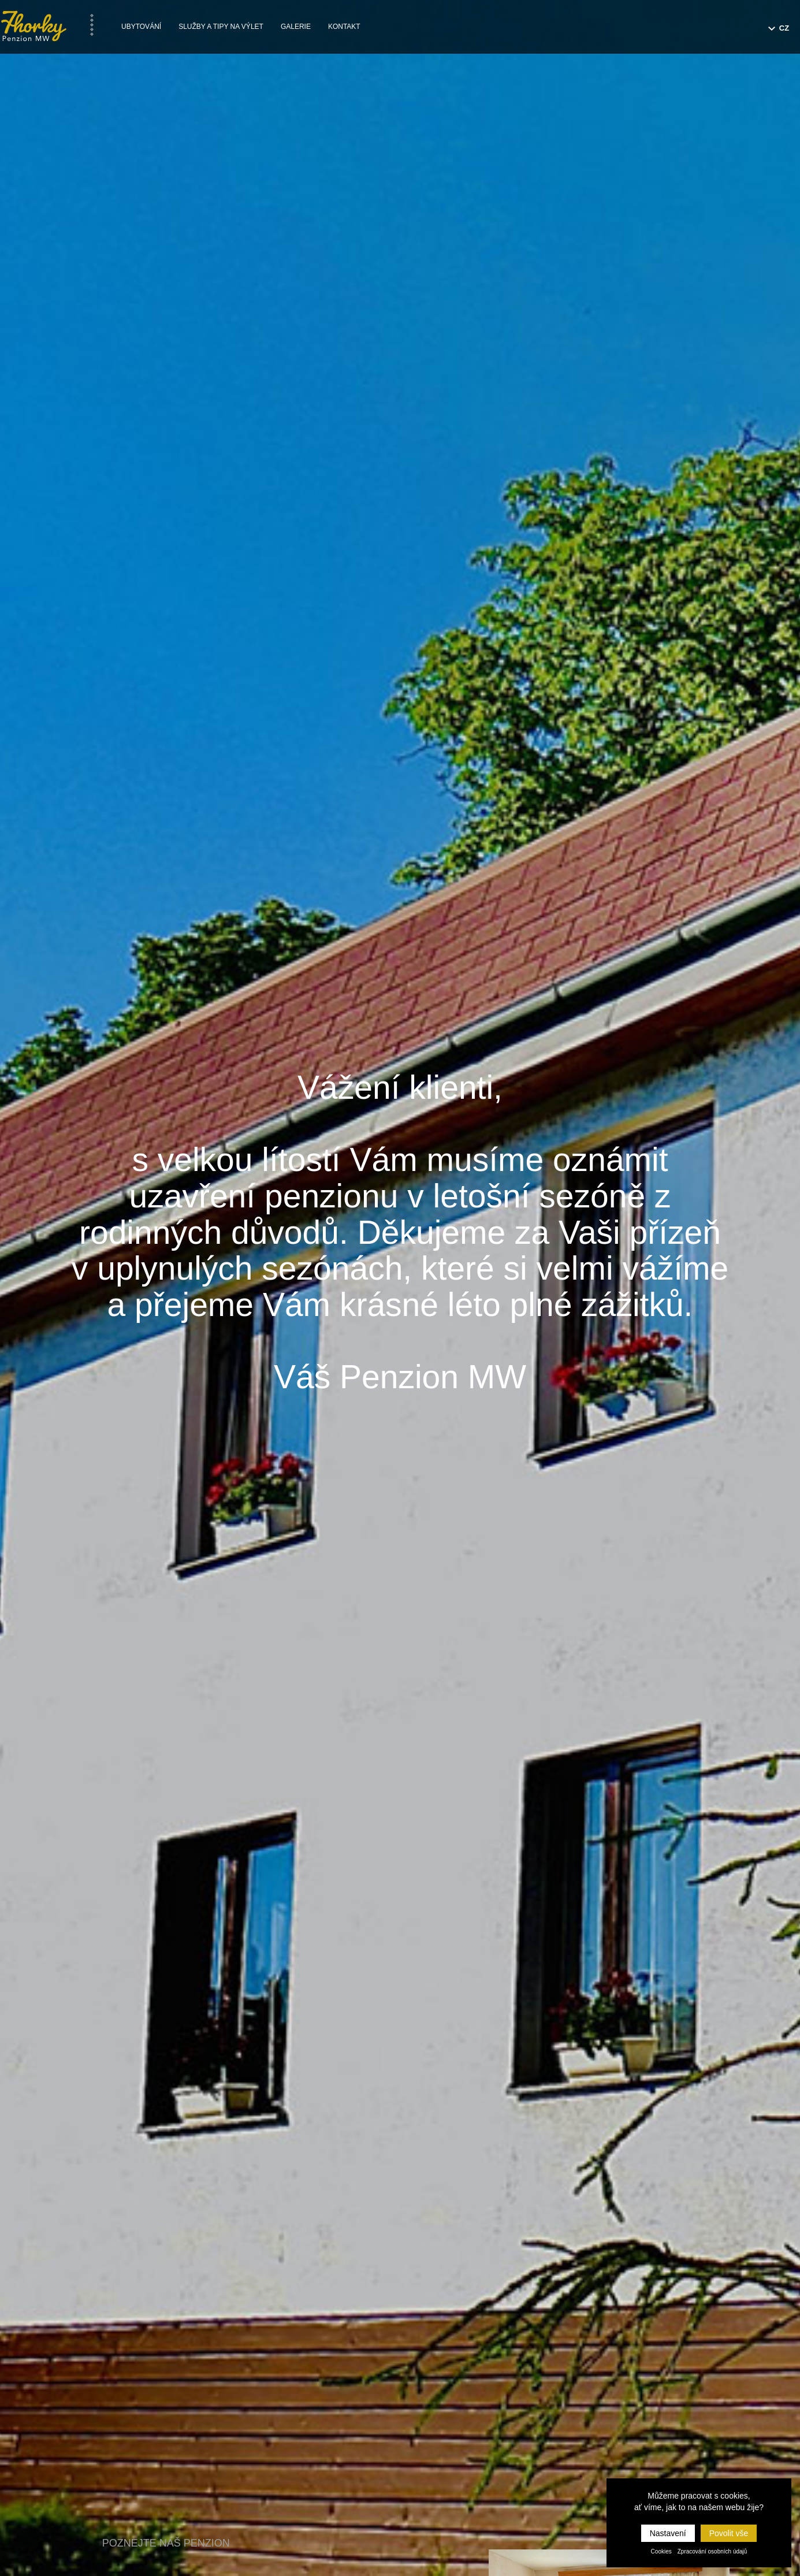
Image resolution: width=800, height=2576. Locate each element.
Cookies (661, 2551)
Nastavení (668, 2533)
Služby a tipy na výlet (220, 27)
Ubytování (141, 27)
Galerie (296, 27)
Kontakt (344, 27)
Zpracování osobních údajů (712, 2551)
